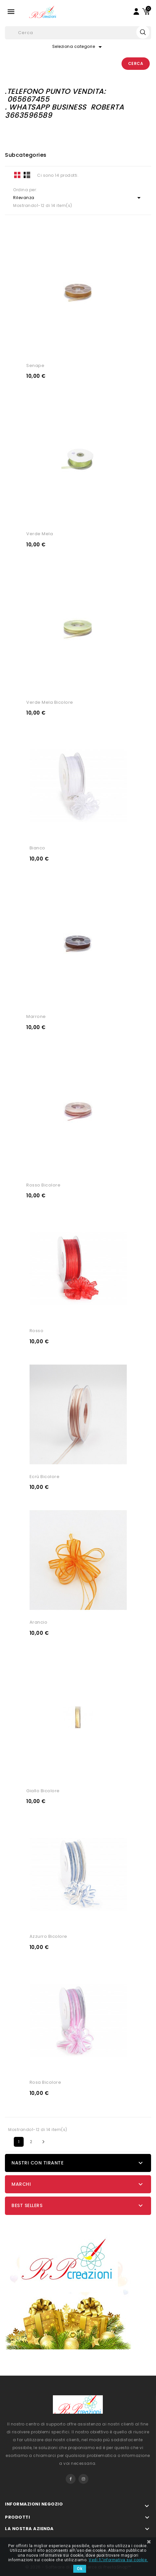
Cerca (136, 63)
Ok (79, 2568)
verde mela (39, 534)
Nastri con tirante (37, 2163)
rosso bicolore (43, 1185)
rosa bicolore (45, 2082)
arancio (39, 1622)
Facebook (71, 2479)
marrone (36, 1016)
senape (35, 365)
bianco (37, 848)
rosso (37, 1331)
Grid (17, 175)
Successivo (43, 2142)
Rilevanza (78, 198)
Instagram (83, 2479)
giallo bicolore (43, 1791)
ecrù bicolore (45, 1476)
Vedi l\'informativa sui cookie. (118, 2560)
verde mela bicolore (49, 702)
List (27, 175)
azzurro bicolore (48, 1936)
